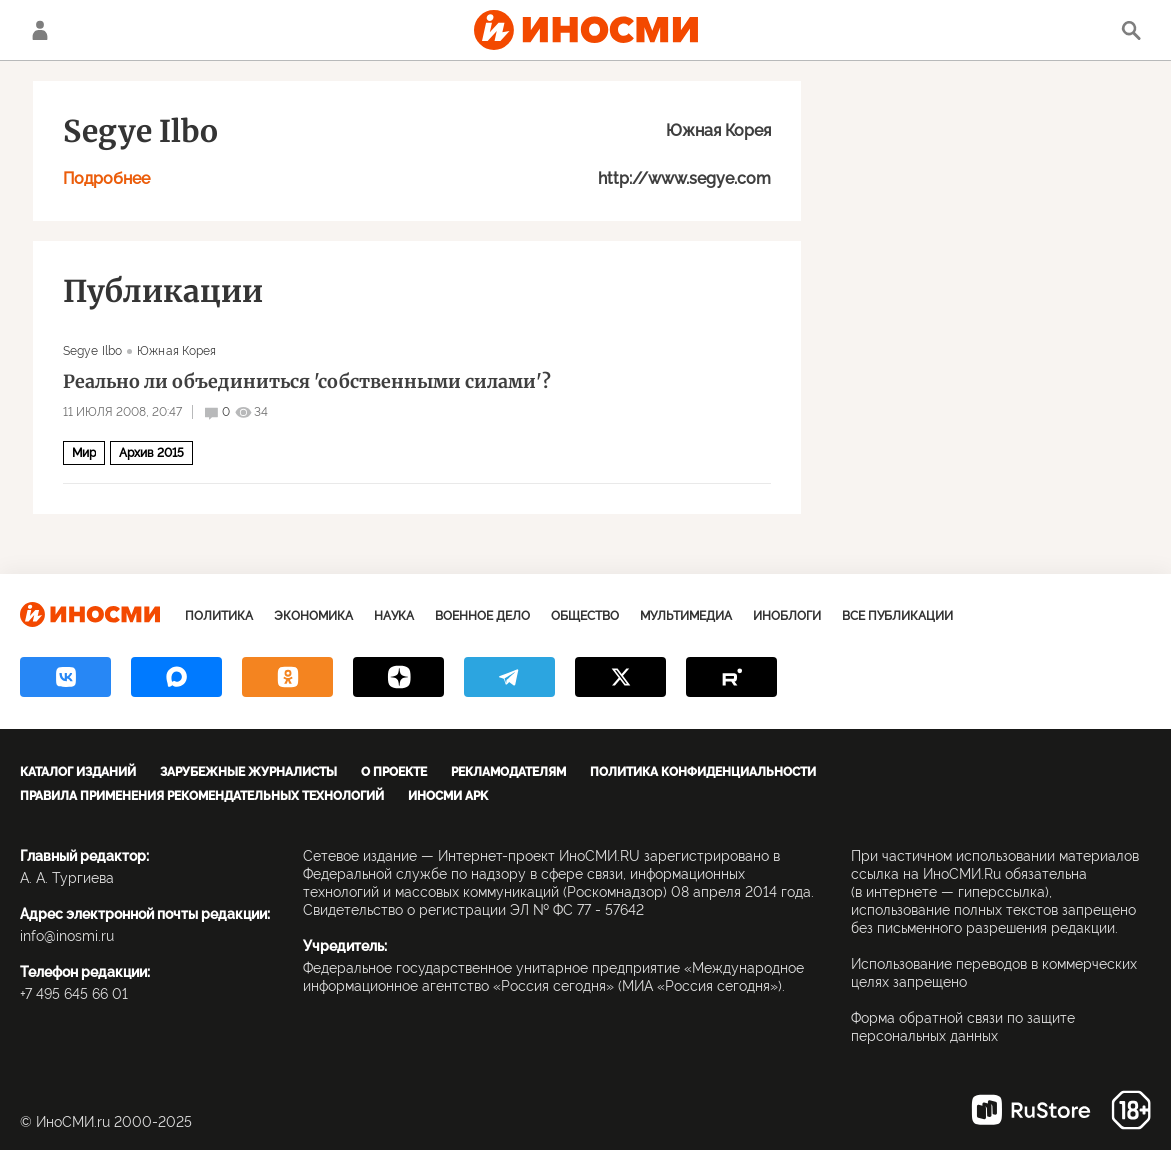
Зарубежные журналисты (248, 772)
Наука (394, 616)
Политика (219, 616)
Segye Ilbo (92, 351)
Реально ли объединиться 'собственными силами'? (307, 382)
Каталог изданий (78, 772)
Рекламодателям (508, 772)
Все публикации (897, 616)
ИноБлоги (787, 616)
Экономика (313, 616)
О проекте (394, 772)
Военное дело (482, 616)
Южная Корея (718, 130)
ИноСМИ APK (448, 796)
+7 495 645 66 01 (74, 994)
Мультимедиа (686, 616)
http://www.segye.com (684, 178)
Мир (84, 453)
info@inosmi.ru (67, 936)
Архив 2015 (151, 453)
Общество (585, 616)
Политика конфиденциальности (703, 772)
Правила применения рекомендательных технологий (202, 796)
